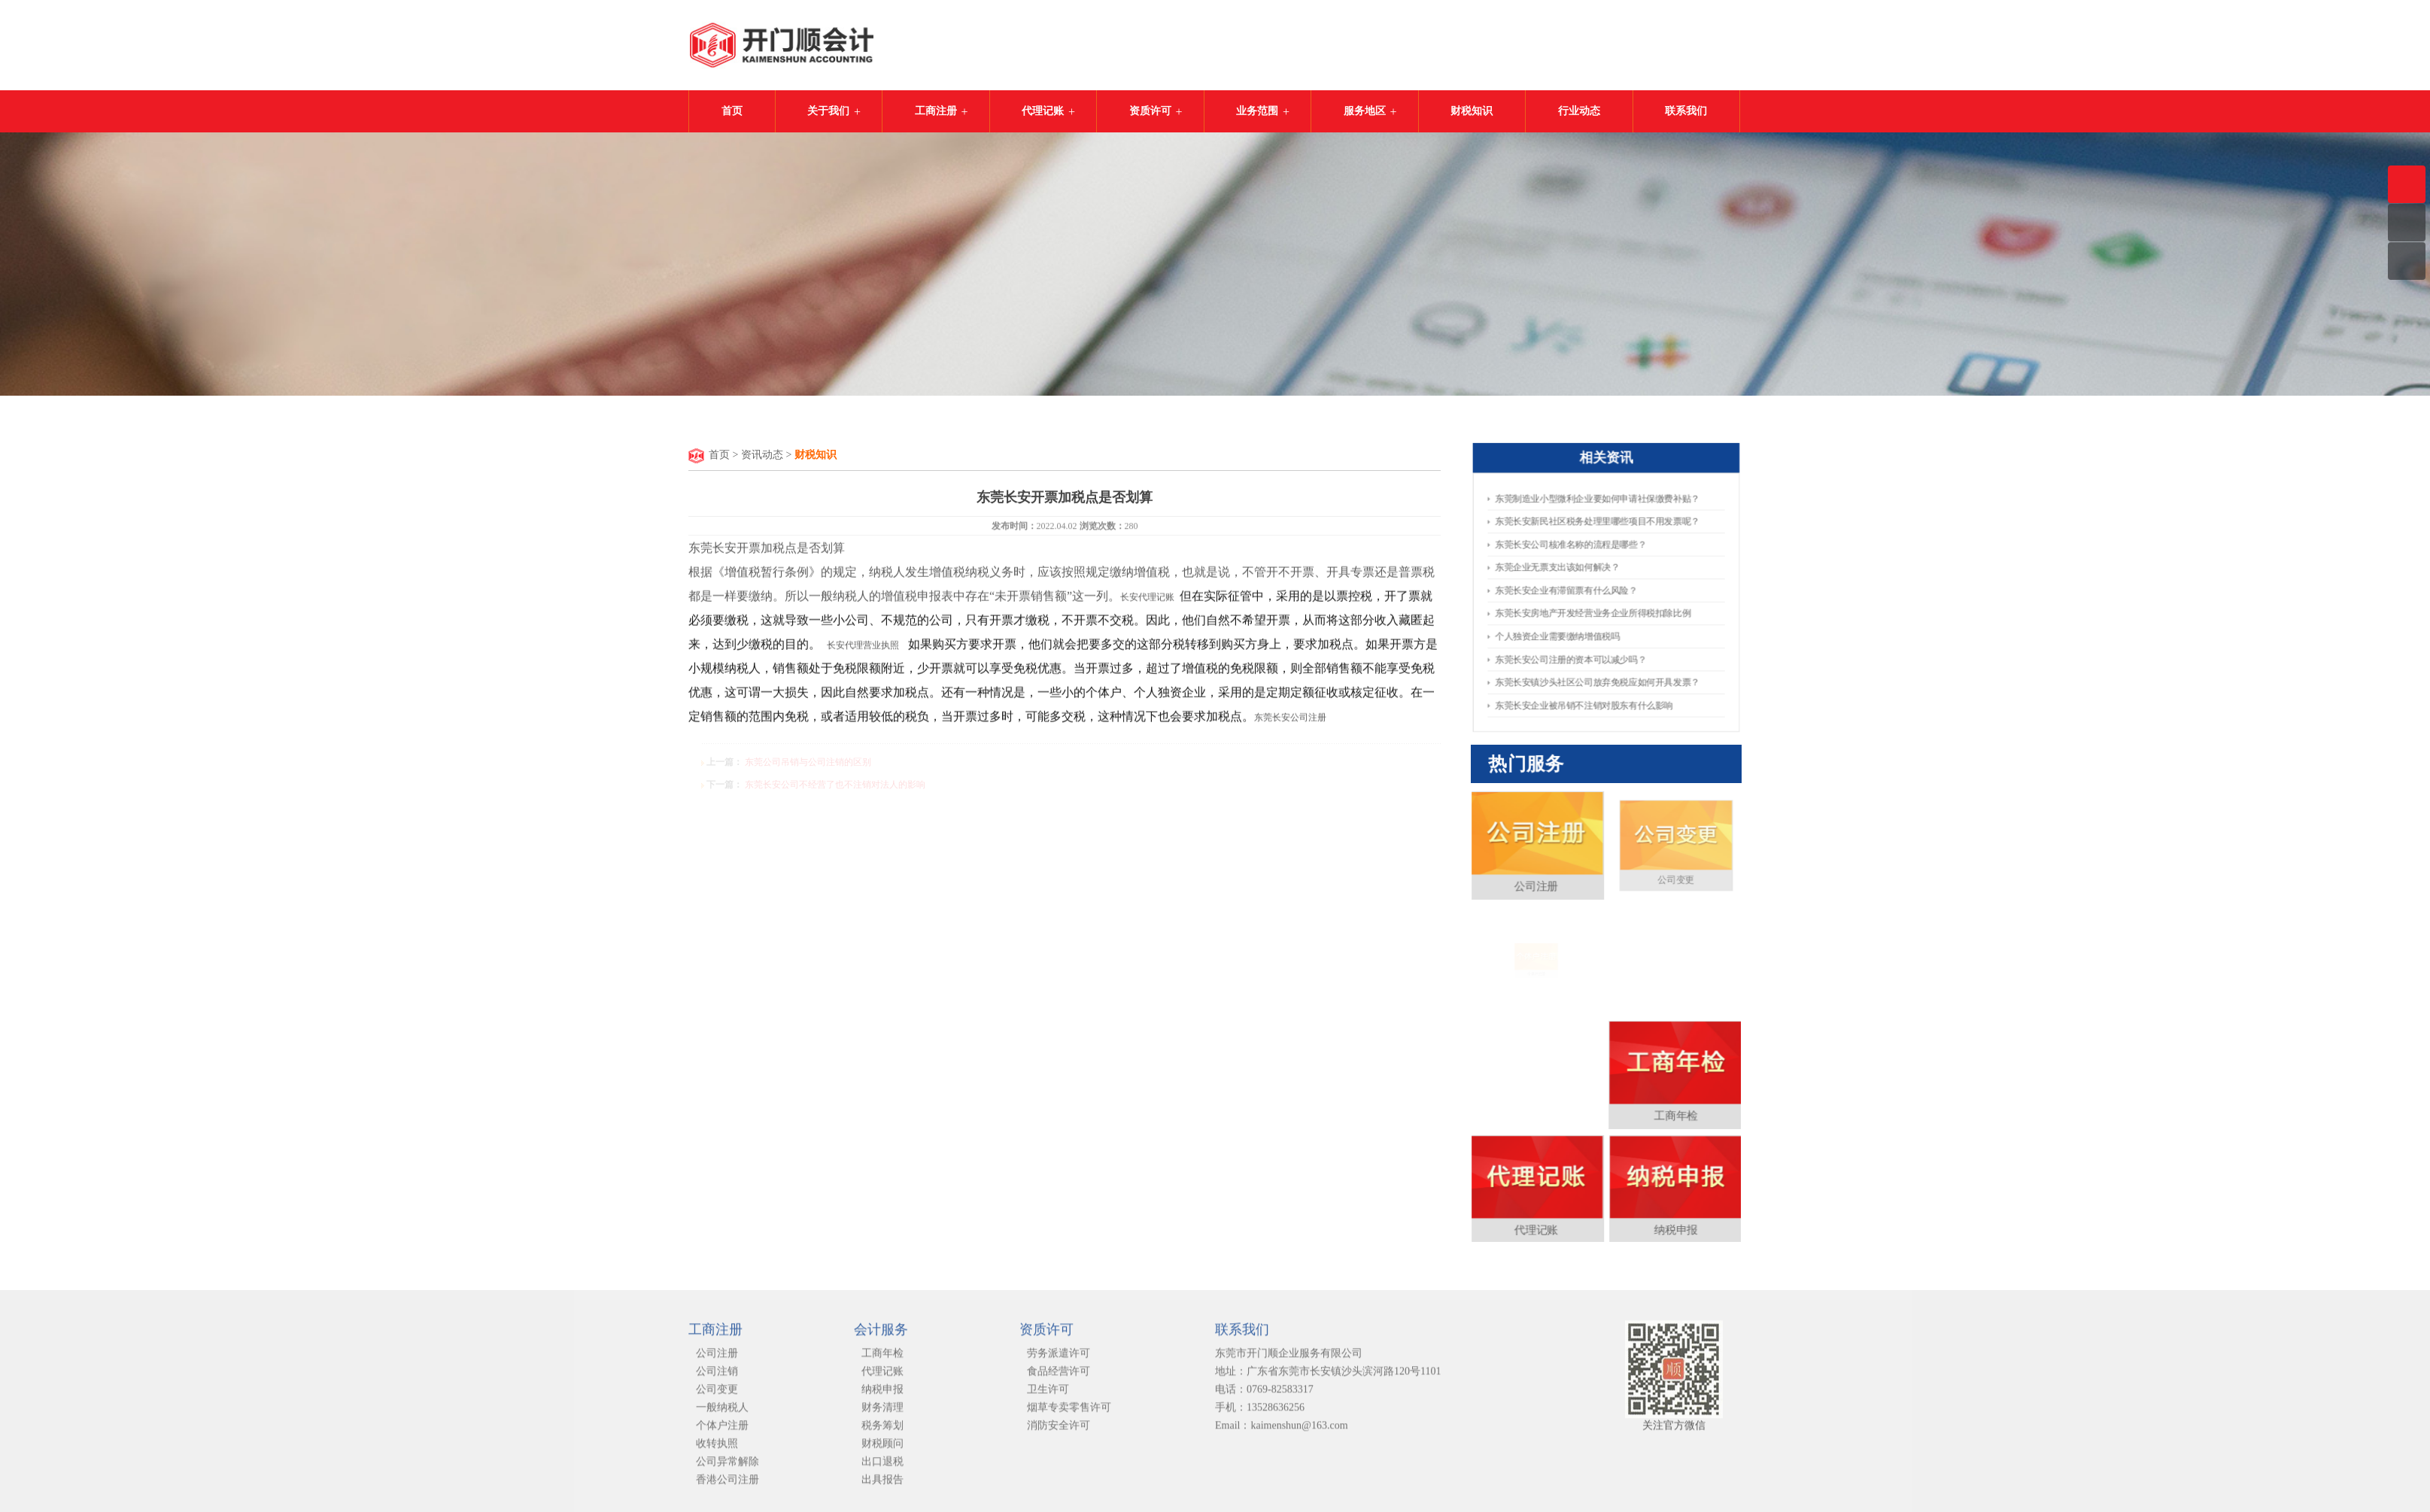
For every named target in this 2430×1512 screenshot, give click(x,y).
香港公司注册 (727, 1486)
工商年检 (1635, 1050)
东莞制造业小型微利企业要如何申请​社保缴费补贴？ (1598, 504)
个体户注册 (722, 1432)
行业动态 (1579, 111)
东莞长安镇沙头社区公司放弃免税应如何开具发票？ (1598, 677)
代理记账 (1043, 111)
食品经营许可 (1058, 1377)
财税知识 (1471, 111)
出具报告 (882, 1486)
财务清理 (882, 1413)
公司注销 (717, 1377)
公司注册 (1577, 955)
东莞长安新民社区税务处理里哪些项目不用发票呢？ (1598, 525)
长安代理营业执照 (863, 647)
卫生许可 (1048, 1395)
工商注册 (936, 111)
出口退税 (882, 1468)
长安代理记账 (1148, 599)
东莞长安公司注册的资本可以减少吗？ (1573, 655)
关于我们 (828, 111)
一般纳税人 (722, 1413)
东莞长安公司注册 (1290, 720)
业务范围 (1257, 111)
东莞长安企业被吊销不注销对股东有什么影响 (1585, 698)
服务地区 (1365, 111)
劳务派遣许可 (1058, 1359)
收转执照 (717, 1450)
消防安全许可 (1058, 1432)
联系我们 (1686, 111)
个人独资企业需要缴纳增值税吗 (1560, 634)
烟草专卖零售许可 (1069, 1413)
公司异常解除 (727, 1468)
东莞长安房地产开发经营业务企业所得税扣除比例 (1594, 612)
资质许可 (1150, 111)
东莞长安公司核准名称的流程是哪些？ (1573, 547)
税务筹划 (882, 1432)
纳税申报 (1636, 1097)
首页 (732, 111)
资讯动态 (762, 455)
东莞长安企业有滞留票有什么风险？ (1569, 590)
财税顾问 (882, 1450)
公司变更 (717, 1395)
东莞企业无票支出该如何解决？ (1560, 568)
